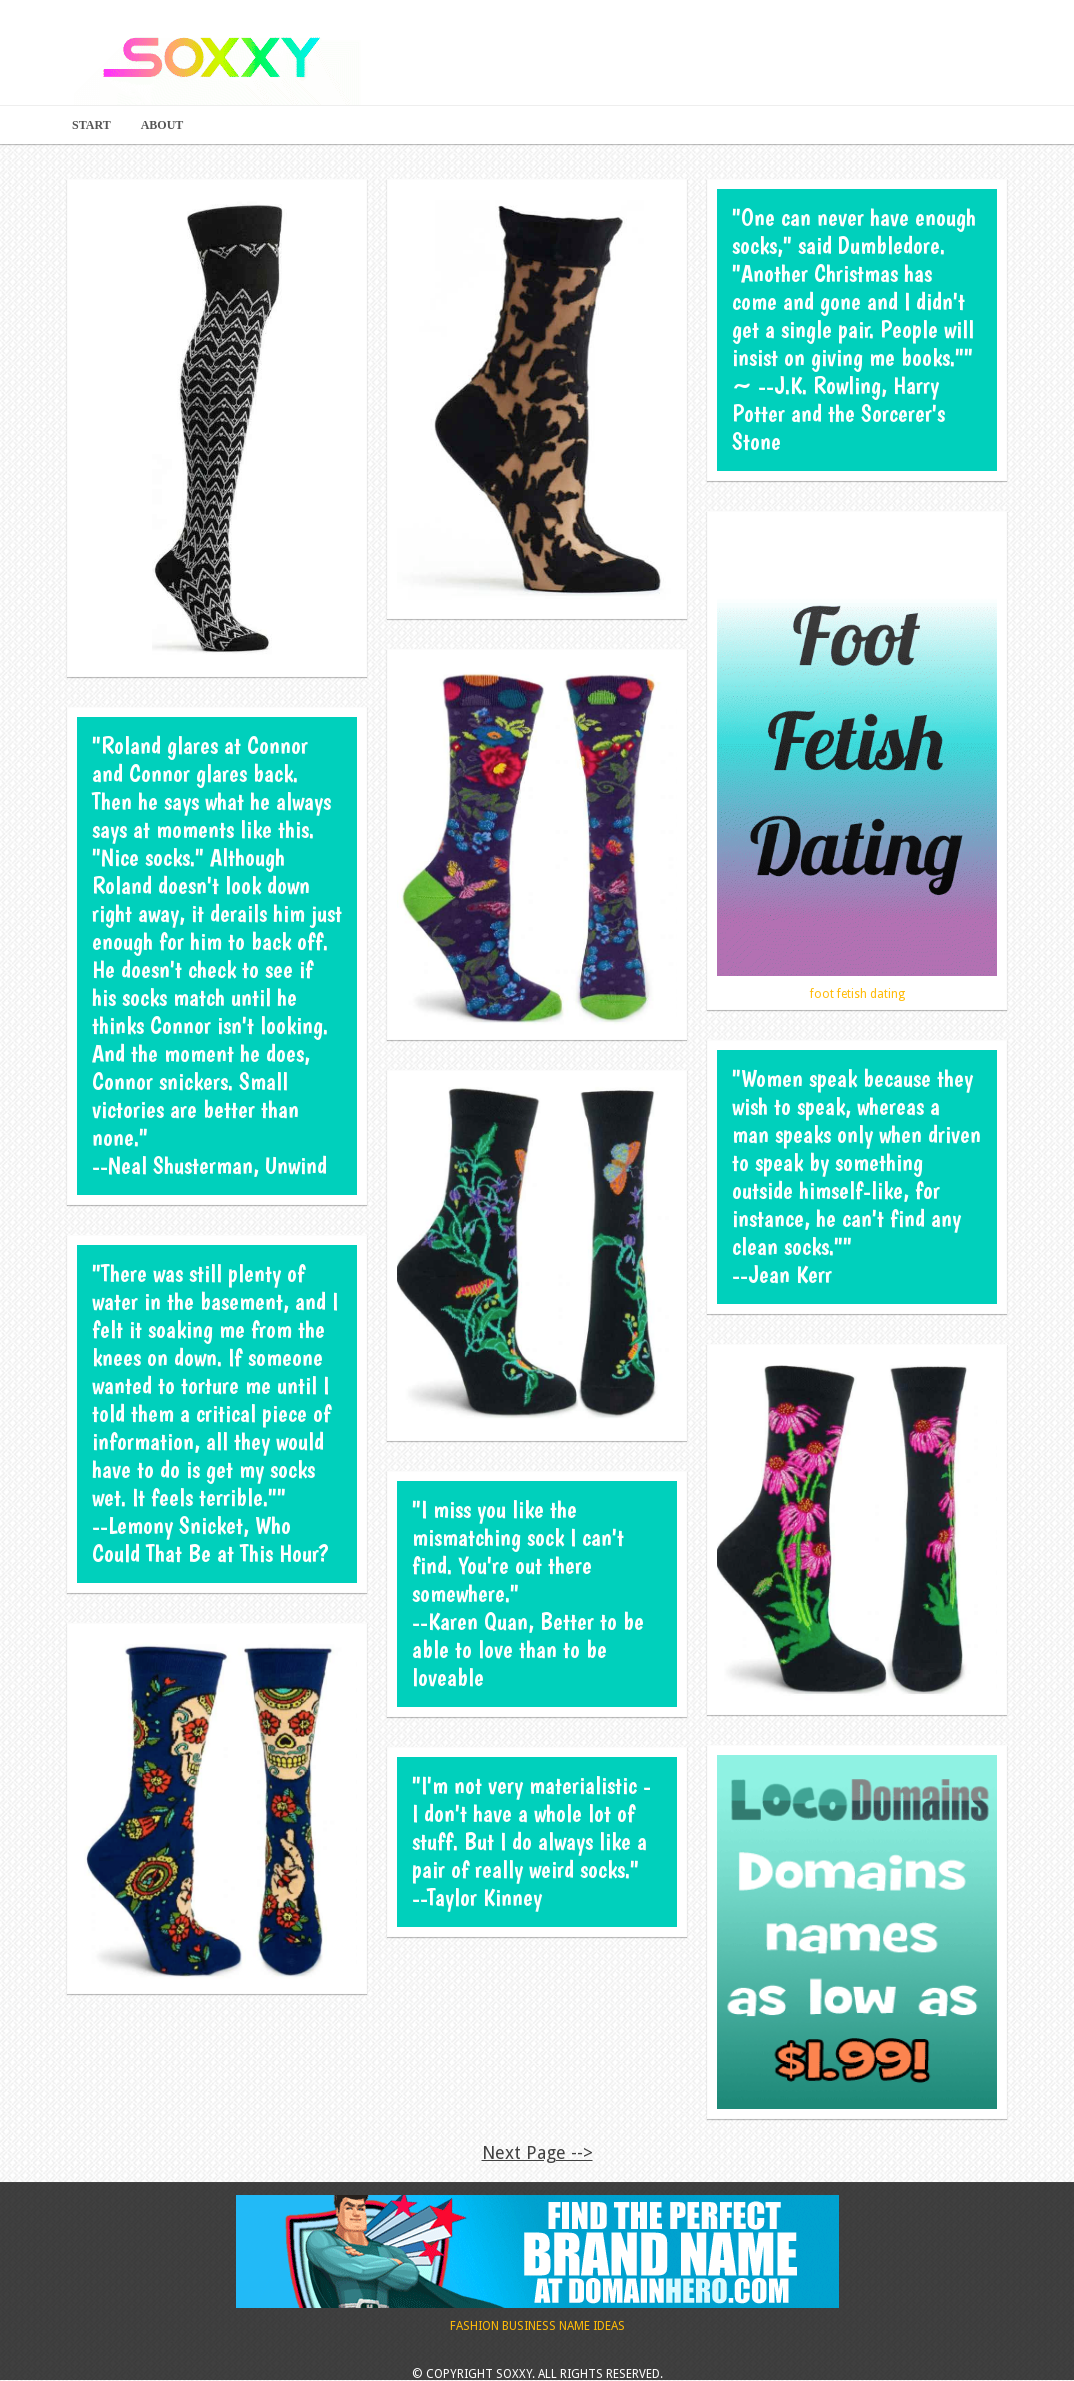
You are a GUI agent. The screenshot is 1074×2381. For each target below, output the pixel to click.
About (162, 125)
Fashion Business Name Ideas (537, 2264)
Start (91, 125)
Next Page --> (537, 2152)
